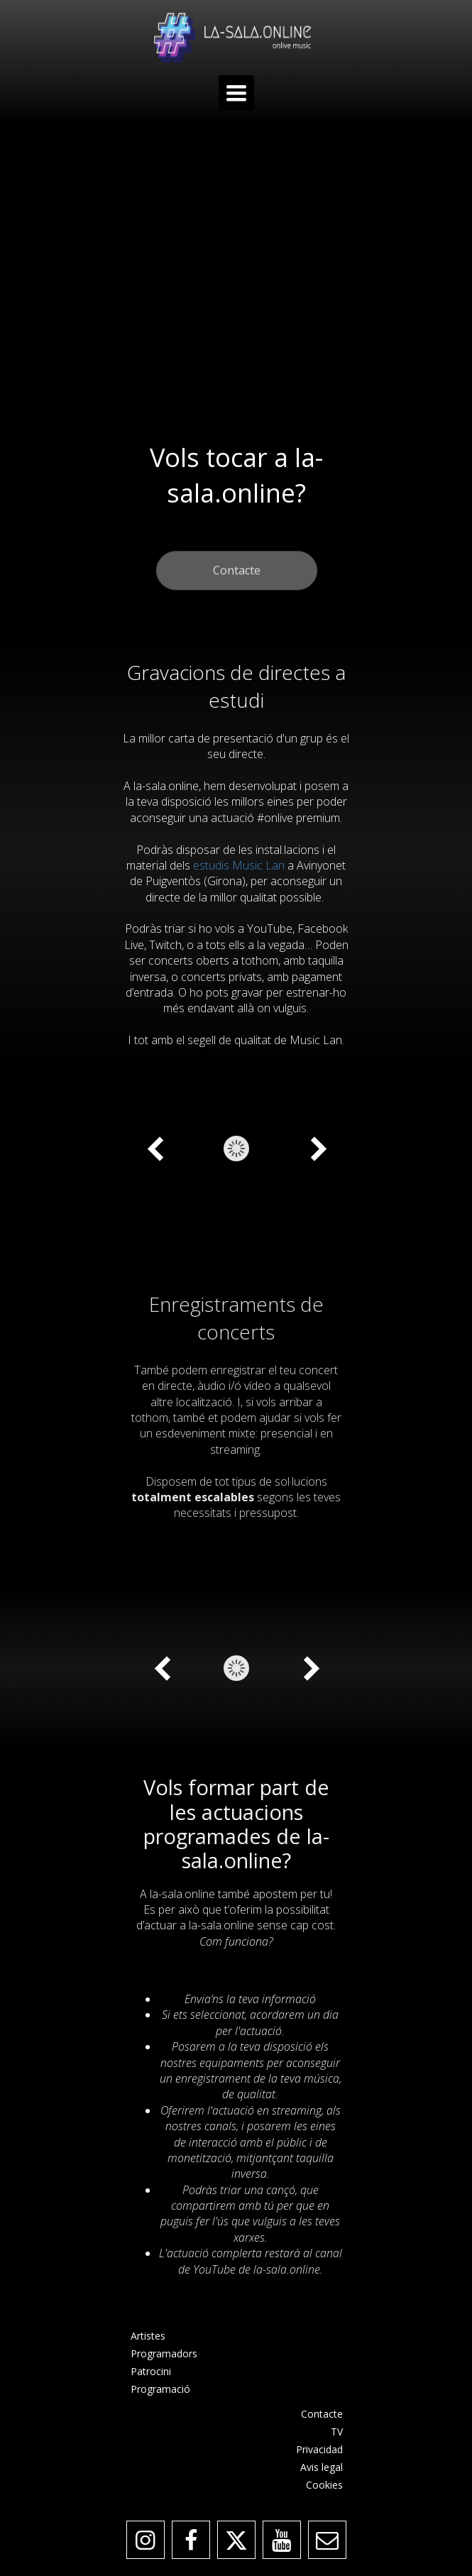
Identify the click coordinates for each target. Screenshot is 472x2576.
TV (337, 2431)
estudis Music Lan (239, 865)
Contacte (322, 2414)
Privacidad (319, 2449)
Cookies (324, 2485)
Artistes (148, 2335)
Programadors (164, 2353)
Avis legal (321, 2467)
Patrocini (151, 2371)
